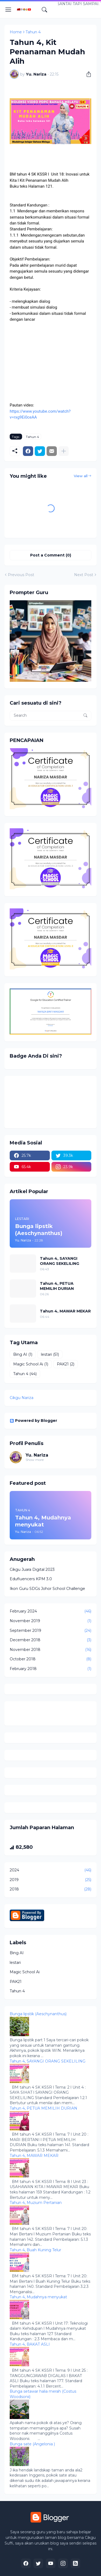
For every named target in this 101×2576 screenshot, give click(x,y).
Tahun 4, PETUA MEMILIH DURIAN (57, 1286)
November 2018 (50, 1650)
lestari (50, 1354)
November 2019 (50, 1621)
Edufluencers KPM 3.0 (31, 1578)
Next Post (83, 574)
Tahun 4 (33, 32)
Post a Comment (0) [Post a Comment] (50, 555)
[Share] (86, 74)
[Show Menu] (8, 9)
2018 (50, 1889)
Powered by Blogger (33, 1420)
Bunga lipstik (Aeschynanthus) (38, 2013)
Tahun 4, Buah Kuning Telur (35, 2249)
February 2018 (50, 1669)
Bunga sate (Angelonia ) (32, 2444)
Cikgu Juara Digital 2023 (32, 1569)
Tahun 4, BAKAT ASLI (30, 2344)
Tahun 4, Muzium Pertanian (36, 2202)
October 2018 (50, 1659)
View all (81, 476)
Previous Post (21, 574)
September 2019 (50, 1630)
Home (16, 32)
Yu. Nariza (37, 1455)
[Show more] (63, 451)
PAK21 (65, 1364)
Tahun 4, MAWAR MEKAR (65, 1311)
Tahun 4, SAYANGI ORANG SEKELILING (59, 1261)
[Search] (44, 9)
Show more (35, 1460)
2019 (50, 1880)
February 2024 (50, 1611)
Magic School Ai (30, 1364)
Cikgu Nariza (21, 1397)
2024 (50, 1870)
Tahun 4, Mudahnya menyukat (38, 2297)
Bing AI (22, 1354)
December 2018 (50, 1640)
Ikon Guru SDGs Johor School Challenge (47, 1588)
